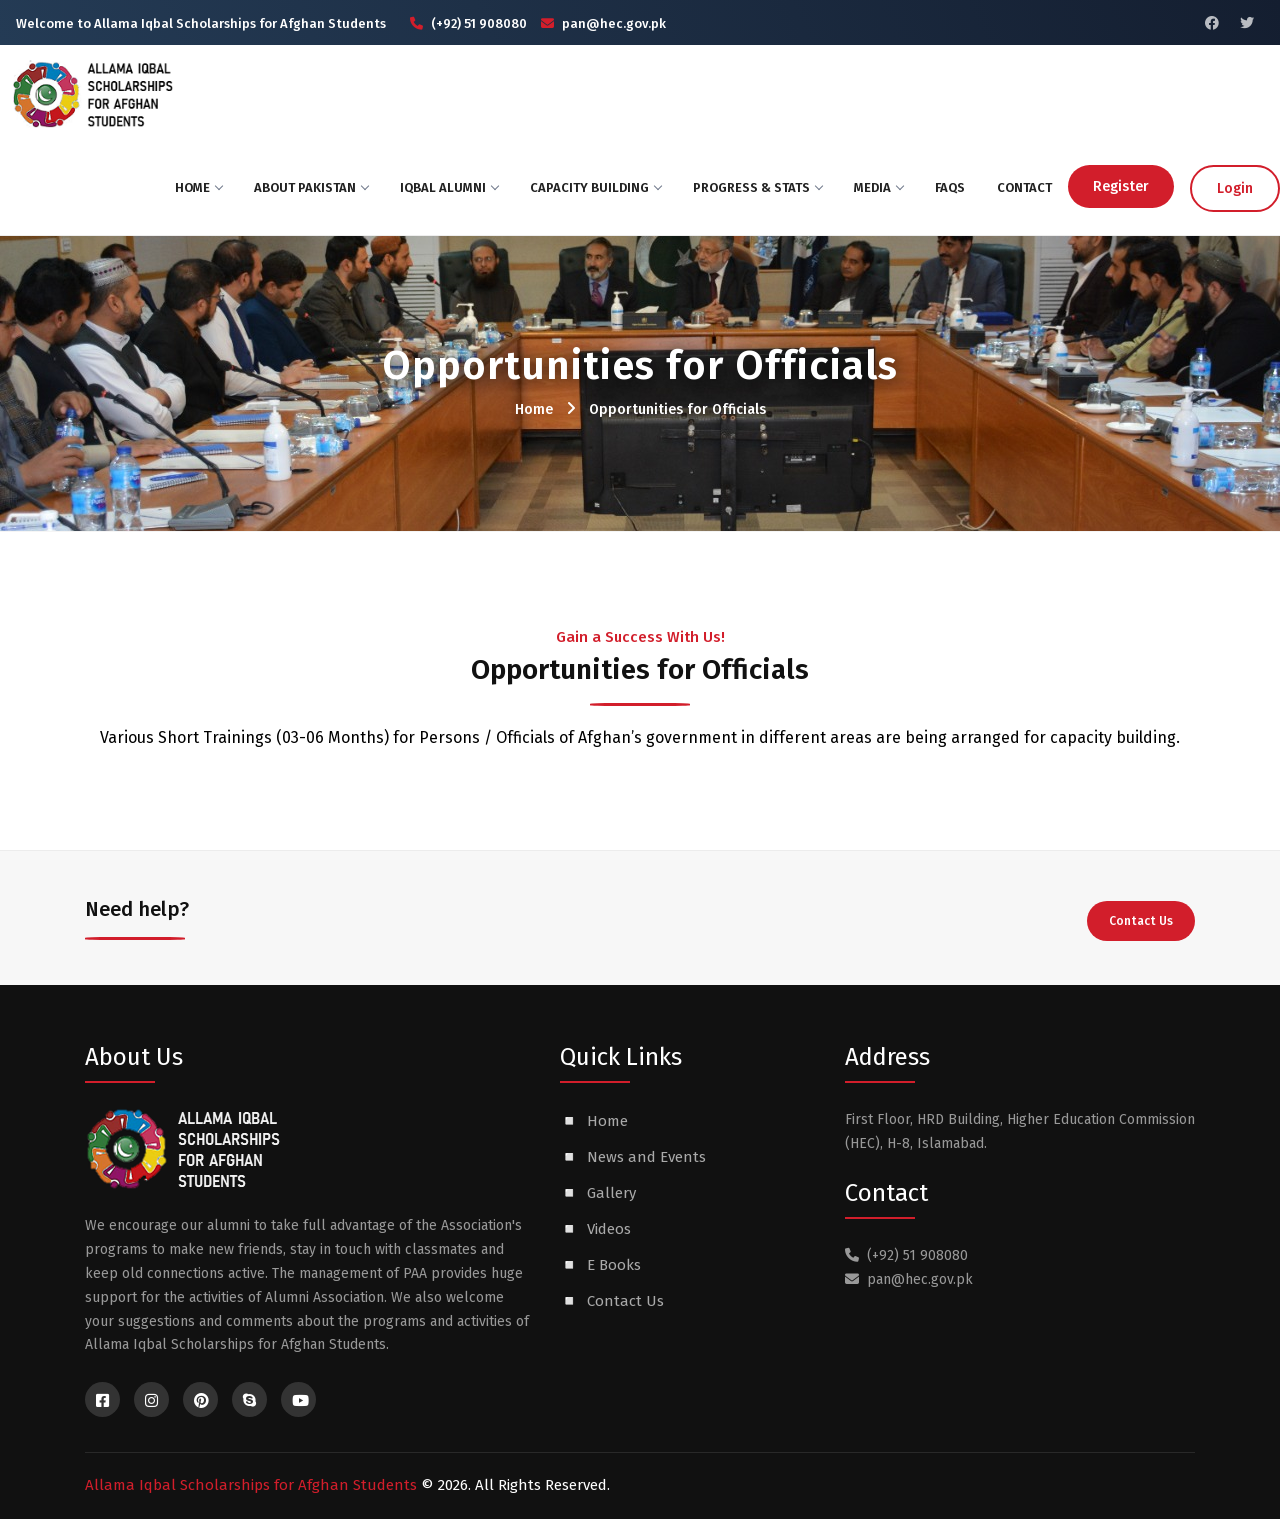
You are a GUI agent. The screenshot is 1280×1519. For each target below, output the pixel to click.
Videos (609, 1229)
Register (1121, 186)
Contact (1024, 187)
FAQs (950, 187)
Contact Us (1141, 921)
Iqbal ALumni (449, 187)
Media (878, 187)
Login (1235, 188)
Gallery (611, 1193)
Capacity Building (595, 187)
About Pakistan (311, 187)
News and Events (646, 1157)
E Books (614, 1265)
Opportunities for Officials (677, 409)
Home (198, 187)
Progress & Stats (757, 187)
